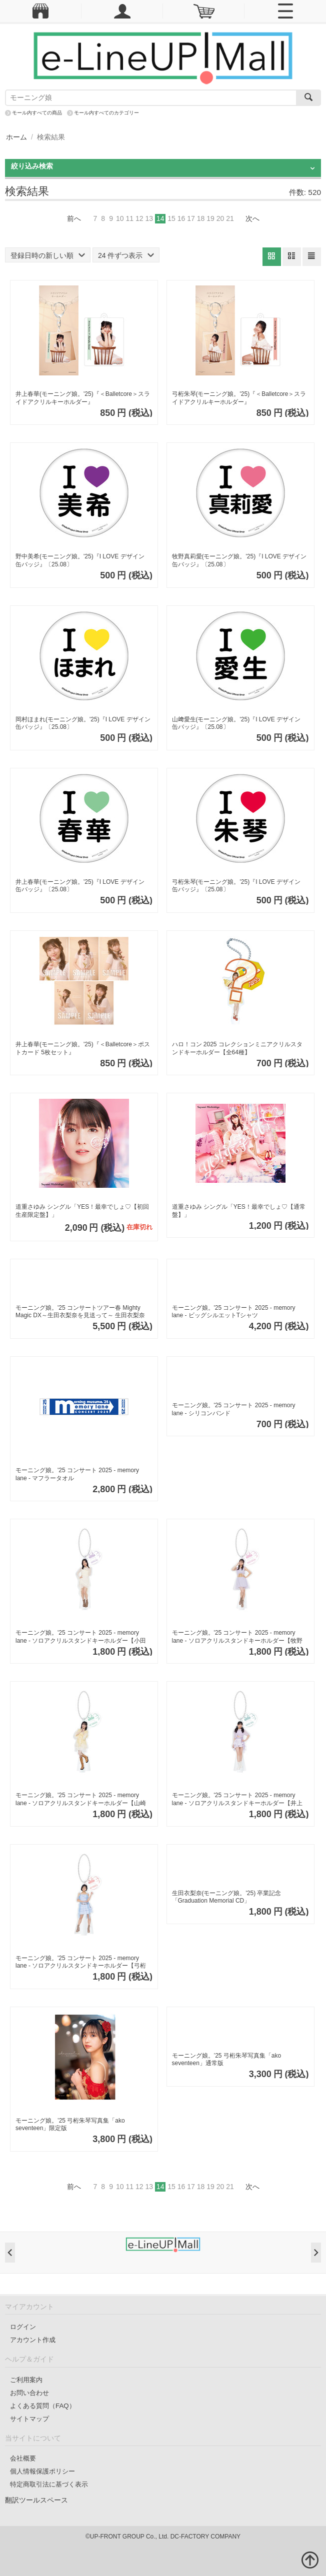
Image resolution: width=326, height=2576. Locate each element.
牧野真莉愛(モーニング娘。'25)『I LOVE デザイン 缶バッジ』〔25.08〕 (239, 560)
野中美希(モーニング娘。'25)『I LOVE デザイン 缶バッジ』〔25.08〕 (80, 560)
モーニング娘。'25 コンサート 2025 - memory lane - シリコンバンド (234, 1409)
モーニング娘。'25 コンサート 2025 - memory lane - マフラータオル (77, 1474)
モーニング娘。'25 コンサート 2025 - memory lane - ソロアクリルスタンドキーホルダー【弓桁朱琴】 (81, 1962)
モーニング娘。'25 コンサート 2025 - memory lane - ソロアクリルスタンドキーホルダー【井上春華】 (237, 1799)
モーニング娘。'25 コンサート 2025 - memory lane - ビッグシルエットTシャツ (234, 1311)
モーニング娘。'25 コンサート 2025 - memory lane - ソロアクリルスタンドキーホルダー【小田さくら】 (81, 1637)
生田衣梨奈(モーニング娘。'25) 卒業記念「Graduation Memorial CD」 (227, 1897)
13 (149, 218)
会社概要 (23, 2458)
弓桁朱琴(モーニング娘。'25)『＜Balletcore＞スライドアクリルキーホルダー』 (239, 397)
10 (120, 218)
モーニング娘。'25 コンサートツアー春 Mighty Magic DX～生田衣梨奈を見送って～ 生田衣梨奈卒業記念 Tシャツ (80, 1312)
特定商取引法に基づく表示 (49, 2484)
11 (130, 218)
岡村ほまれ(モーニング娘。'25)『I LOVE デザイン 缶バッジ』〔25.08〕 (83, 723)
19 (210, 218)
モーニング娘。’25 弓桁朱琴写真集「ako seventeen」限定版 (70, 2124)
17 (191, 218)
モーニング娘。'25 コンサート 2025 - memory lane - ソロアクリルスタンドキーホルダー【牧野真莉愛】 (237, 1637)
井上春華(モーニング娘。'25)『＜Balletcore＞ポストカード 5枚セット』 (83, 1048)
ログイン (23, 2327)
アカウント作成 (33, 2340)
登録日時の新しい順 (47, 255)
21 (230, 218)
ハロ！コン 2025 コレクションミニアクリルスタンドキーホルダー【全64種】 (237, 1048)
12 (140, 218)
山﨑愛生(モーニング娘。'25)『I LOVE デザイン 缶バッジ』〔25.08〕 (236, 723)
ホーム (16, 137)
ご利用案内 (26, 2380)
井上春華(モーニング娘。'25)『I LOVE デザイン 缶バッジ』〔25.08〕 (80, 885)
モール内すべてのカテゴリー (106, 112)
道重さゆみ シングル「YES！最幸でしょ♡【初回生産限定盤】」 (82, 1210)
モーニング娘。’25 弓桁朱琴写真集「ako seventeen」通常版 (227, 2059)
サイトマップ (29, 2419)
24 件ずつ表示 (126, 255)
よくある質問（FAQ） (43, 2406)
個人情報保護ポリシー (42, 2471)
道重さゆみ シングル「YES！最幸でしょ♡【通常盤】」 (239, 1210)
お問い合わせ (29, 2393)
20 (220, 218)
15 (172, 218)
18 (201, 218)
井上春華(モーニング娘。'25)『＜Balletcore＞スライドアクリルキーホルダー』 (83, 397)
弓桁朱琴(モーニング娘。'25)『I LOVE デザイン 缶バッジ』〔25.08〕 (236, 885)
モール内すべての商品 (37, 112)
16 (182, 218)
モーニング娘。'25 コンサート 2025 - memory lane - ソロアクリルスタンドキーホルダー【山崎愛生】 (81, 1799)
